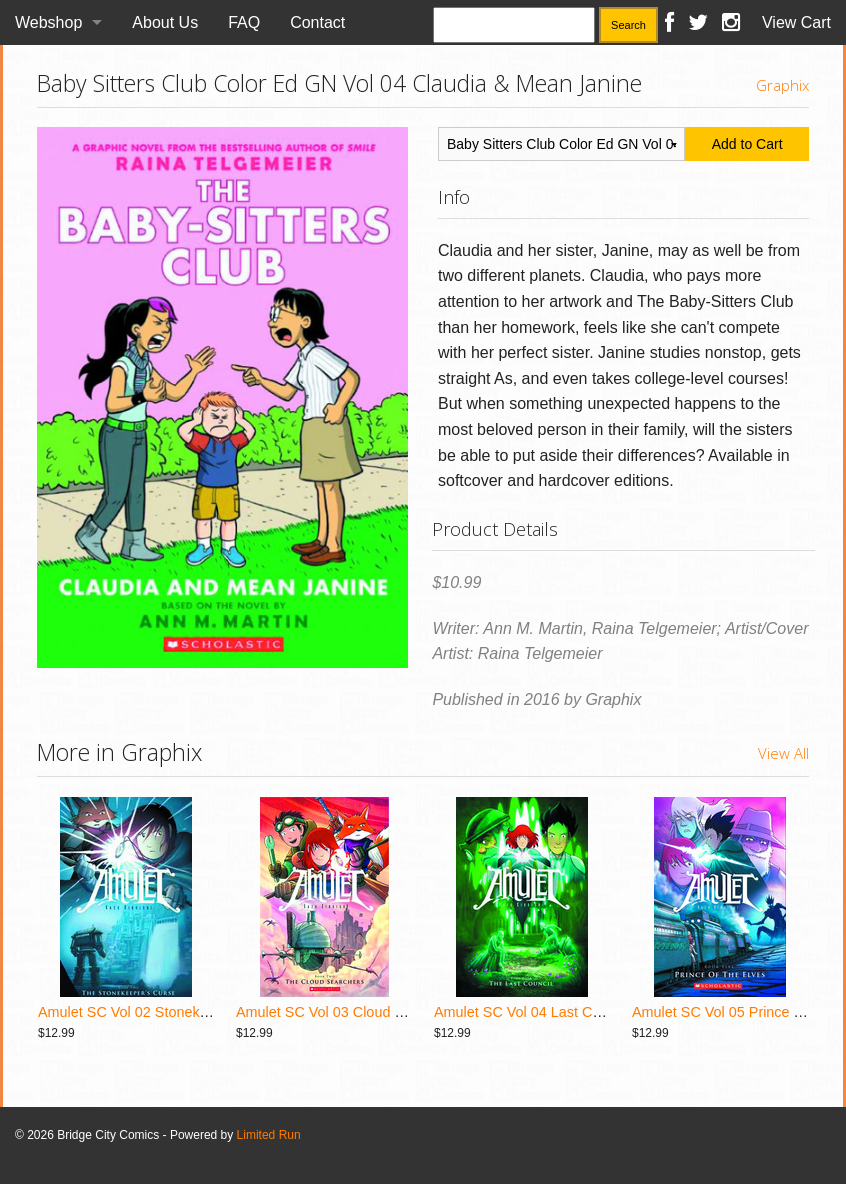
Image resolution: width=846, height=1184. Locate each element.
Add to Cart (747, 144)
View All (783, 753)
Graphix (782, 85)
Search (628, 25)
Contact (317, 22)
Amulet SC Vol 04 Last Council (532, 1012)
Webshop (48, 22)
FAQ (244, 22)
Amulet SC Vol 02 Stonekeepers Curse (162, 1012)
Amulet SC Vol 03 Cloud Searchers (348, 1012)
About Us (165, 22)
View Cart (796, 22)
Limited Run (269, 1135)
